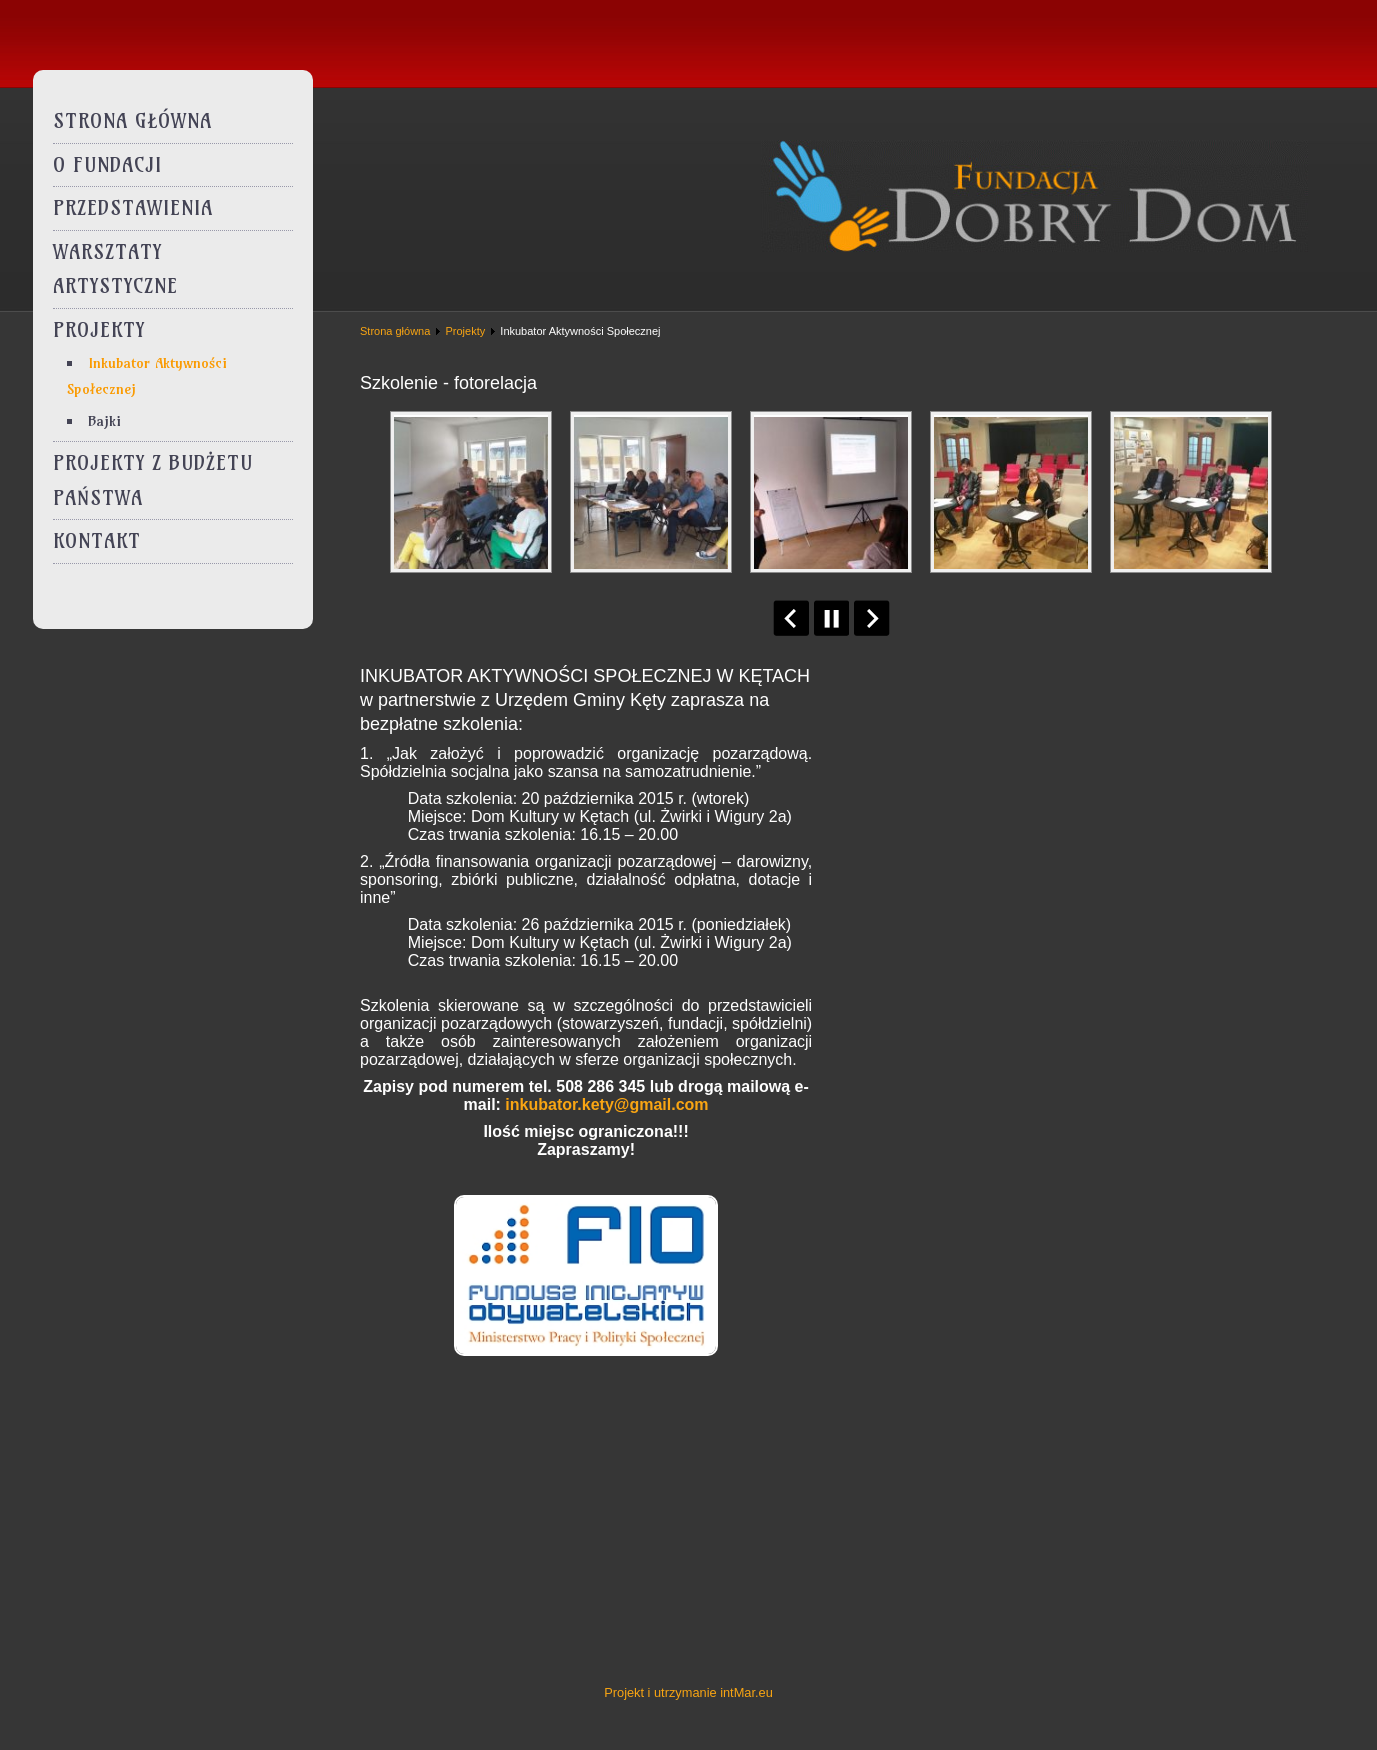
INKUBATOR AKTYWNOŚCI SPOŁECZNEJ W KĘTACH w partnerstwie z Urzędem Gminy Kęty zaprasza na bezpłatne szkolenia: (585, 700)
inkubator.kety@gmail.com (606, 1104)
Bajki (104, 421)
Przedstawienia (133, 208)
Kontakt (97, 541)
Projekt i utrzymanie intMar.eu (688, 1692)
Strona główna (132, 121)
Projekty (99, 330)
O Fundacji (107, 165)
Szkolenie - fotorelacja (448, 383)
